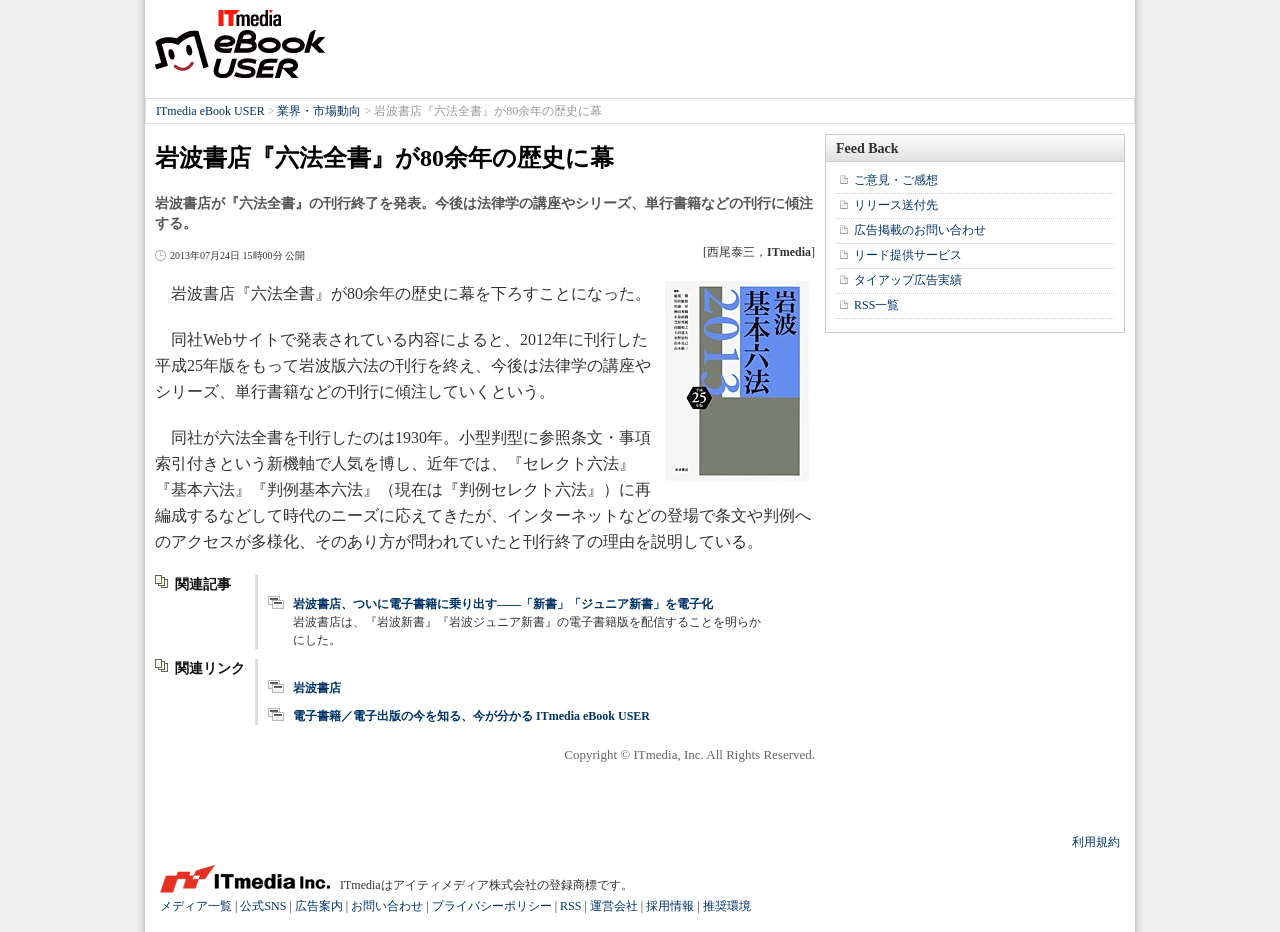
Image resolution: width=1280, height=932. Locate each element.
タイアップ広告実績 (908, 280)
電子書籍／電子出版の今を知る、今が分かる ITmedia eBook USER (471, 716)
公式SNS (263, 906)
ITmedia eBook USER (240, 44)
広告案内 (319, 906)
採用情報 (670, 906)
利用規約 (1096, 842)
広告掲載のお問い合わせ (920, 230)
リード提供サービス (908, 255)
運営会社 (614, 906)
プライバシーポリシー (492, 906)
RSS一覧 (876, 305)
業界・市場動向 (319, 111)
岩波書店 (317, 688)
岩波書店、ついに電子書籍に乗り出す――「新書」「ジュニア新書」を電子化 (503, 604)
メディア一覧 (196, 906)
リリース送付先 (896, 205)
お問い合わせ (387, 906)
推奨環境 (727, 906)
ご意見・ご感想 (896, 180)
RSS (570, 906)
